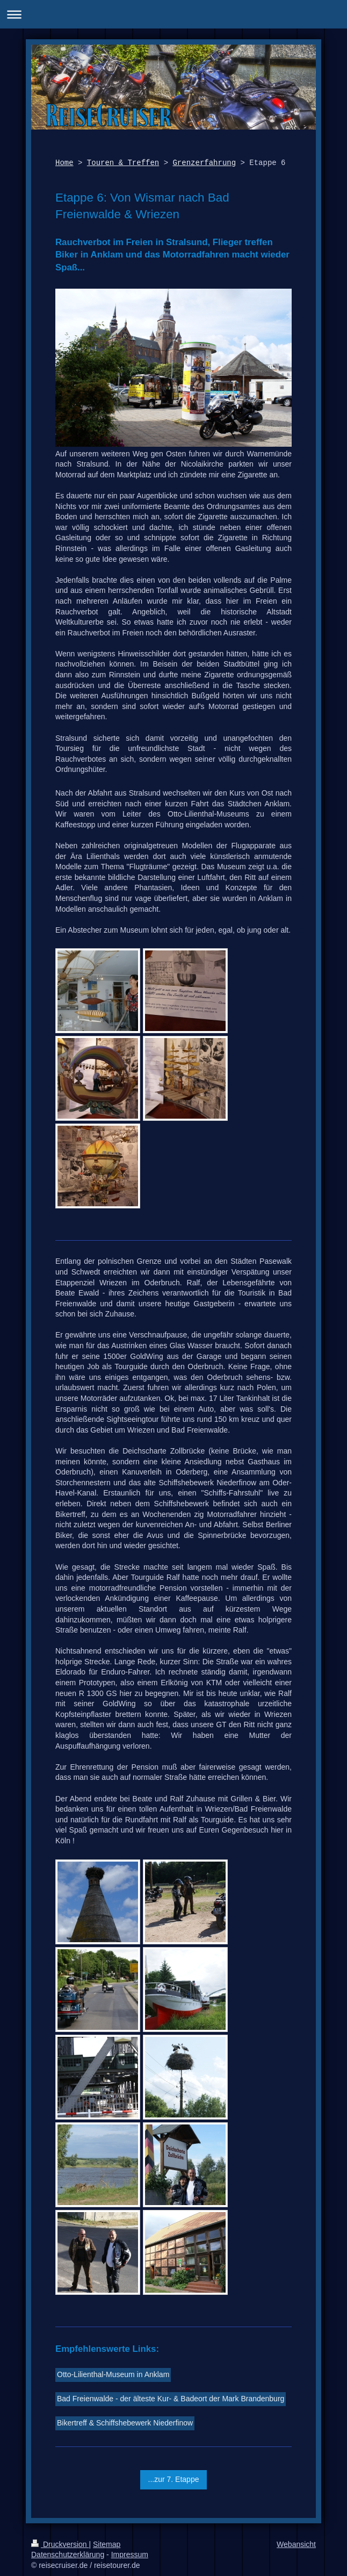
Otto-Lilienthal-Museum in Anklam (113, 2374)
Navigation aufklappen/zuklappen (173, 14)
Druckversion (60, 2544)
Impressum (129, 2554)
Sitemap (106, 2544)
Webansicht (296, 2544)
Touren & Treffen (123, 163)
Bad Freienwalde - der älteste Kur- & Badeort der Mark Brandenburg (170, 2398)
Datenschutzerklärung (67, 2554)
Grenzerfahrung (204, 163)
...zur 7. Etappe (173, 2479)
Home (64, 163)
